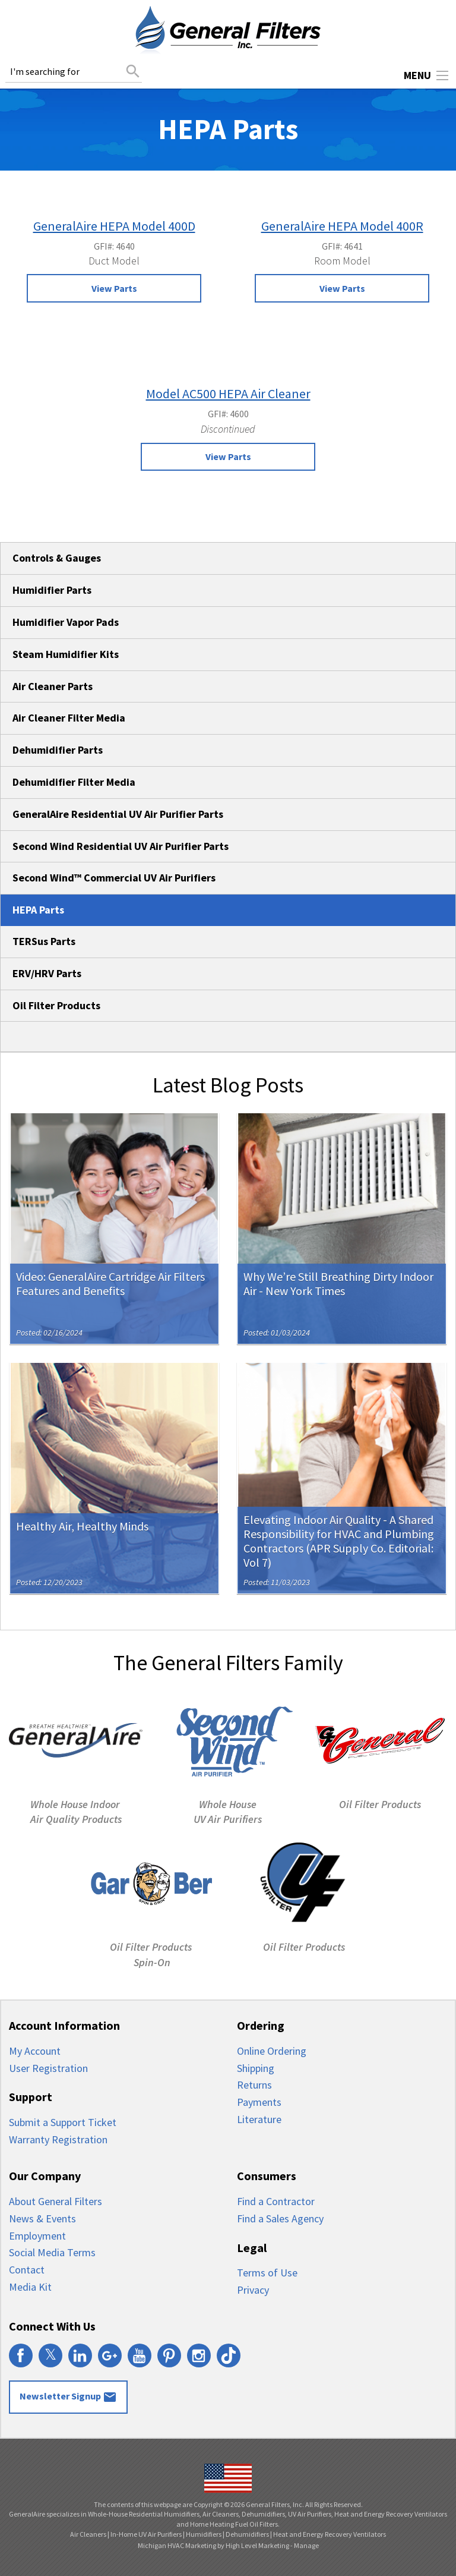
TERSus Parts (43, 941)
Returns (254, 2085)
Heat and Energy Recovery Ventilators (329, 2534)
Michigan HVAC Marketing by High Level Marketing (213, 2545)
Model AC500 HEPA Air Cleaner (228, 393)
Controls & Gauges (56, 558)
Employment (37, 2236)
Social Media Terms (52, 2252)
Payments (259, 2102)
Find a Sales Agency (280, 2218)
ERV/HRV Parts (46, 973)
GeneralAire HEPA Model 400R (342, 226)
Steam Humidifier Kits (65, 654)
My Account (35, 2051)
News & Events (42, 2218)
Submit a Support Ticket (62, 2122)
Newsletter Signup (68, 2397)
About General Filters (55, 2201)
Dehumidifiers (247, 2534)
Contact (27, 2269)
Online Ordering (271, 2051)
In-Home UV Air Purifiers (146, 2534)
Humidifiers (203, 2534)
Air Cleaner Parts (52, 686)
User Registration (48, 2068)
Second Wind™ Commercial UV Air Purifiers (114, 877)
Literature (259, 2119)
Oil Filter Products (56, 1005)
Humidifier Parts (51, 590)
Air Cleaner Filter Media (68, 718)
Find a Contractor (276, 2201)
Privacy (253, 2290)
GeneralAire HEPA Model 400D (114, 226)
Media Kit (30, 2287)
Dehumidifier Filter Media (73, 782)
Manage (306, 2545)
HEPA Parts (38, 910)
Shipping (255, 2068)
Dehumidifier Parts (57, 750)
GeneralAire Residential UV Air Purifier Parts (117, 814)
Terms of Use (267, 2272)
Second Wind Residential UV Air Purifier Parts (120, 846)
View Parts (114, 288)
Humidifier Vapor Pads (65, 622)
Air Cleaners (88, 2534)
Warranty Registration (58, 2139)
